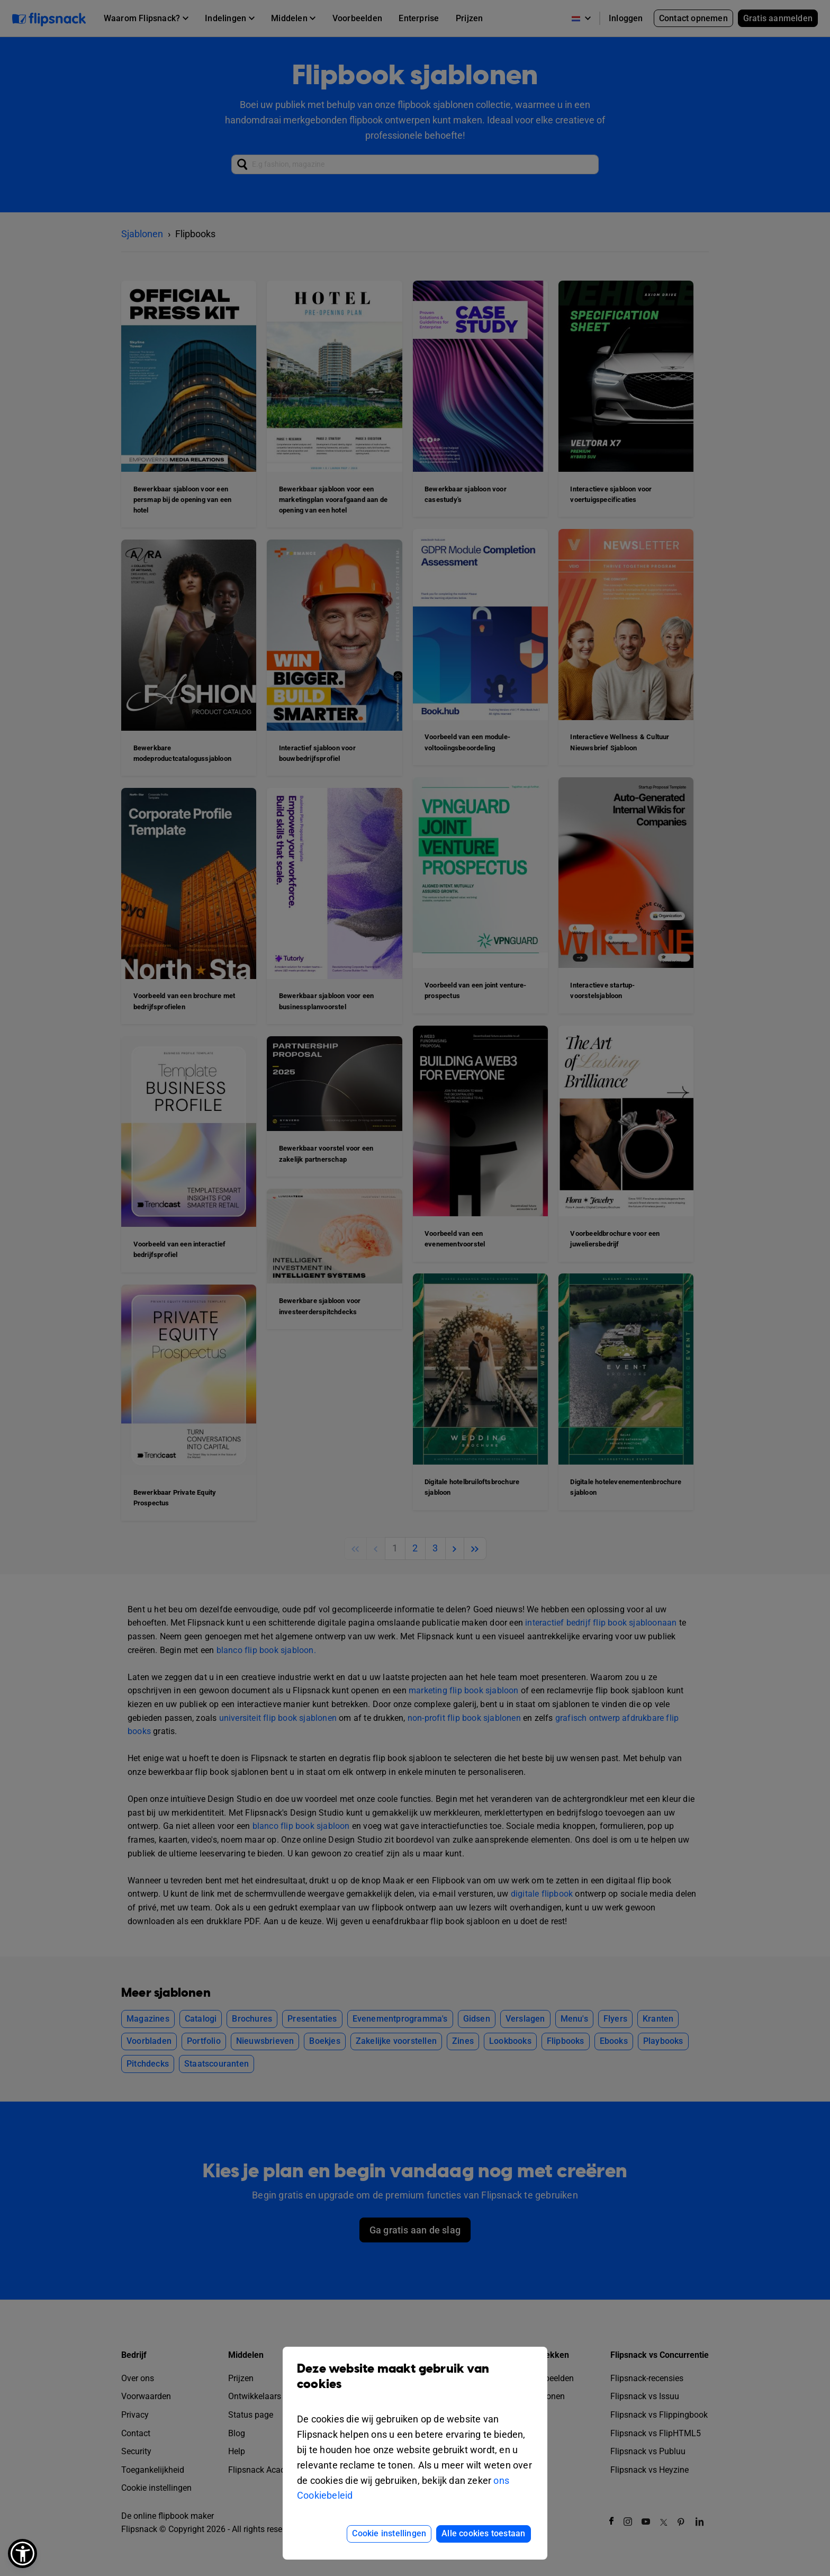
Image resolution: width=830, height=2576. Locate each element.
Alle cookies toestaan (483, 2533)
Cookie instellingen (389, 2533)
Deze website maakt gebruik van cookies (415, 2384)
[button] (22, 2553)
